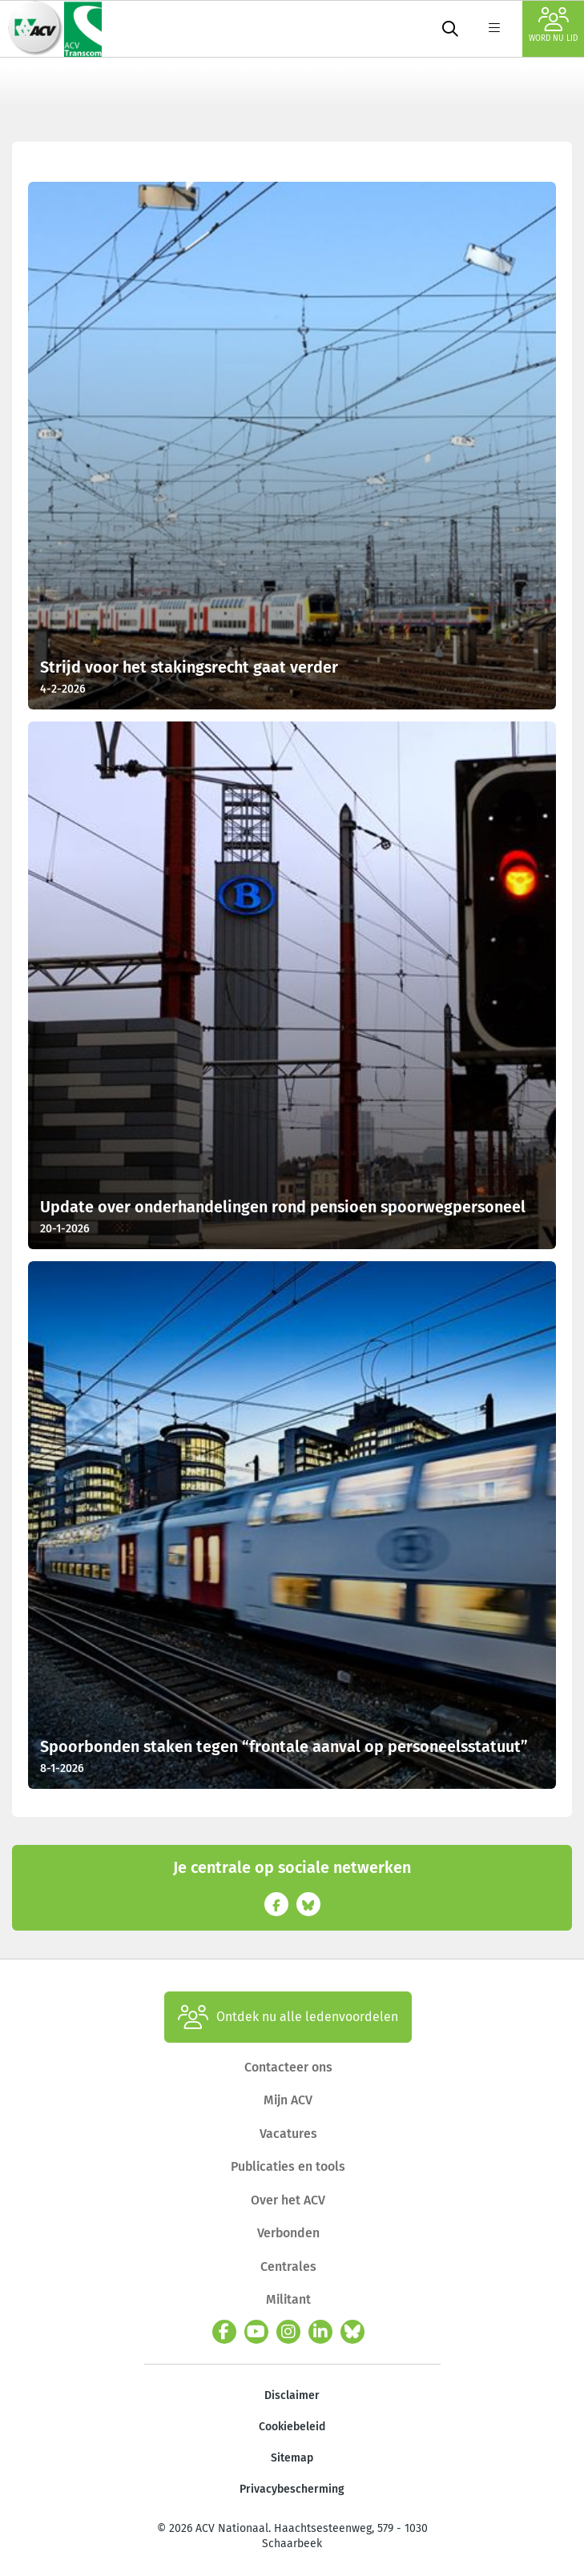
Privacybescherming (292, 2489)
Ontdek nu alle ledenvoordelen (288, 2017)
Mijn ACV (288, 2100)
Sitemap (292, 2458)
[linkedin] (320, 2332)
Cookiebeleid (292, 2426)
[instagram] (288, 2332)
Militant (288, 2299)
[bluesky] (352, 2332)
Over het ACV (288, 2200)
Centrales (288, 2266)
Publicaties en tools (288, 2166)
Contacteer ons (288, 2067)
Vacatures (288, 2133)
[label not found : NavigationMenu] (494, 29)
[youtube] (256, 2332)
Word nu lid (553, 25)
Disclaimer (292, 2395)
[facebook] (224, 2332)
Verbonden (288, 2232)
